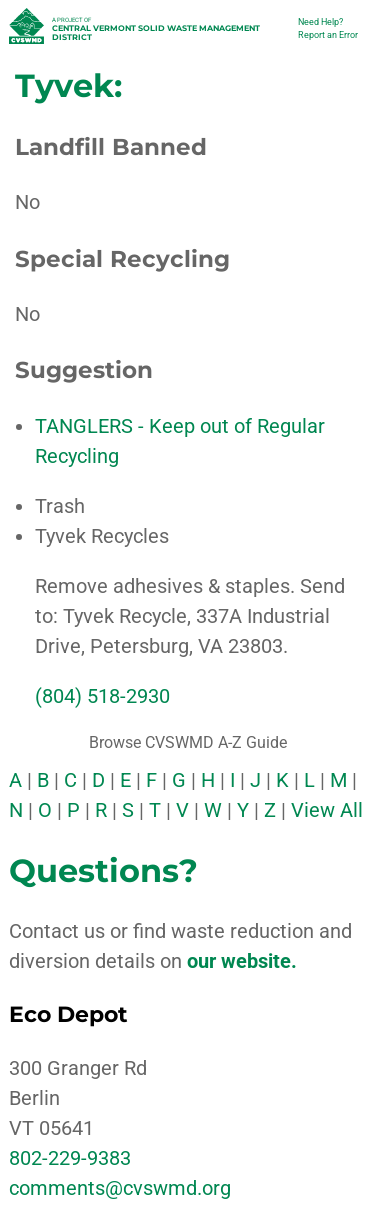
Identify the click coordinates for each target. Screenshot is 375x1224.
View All (327, 810)
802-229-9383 (70, 1158)
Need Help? (320, 22)
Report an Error (328, 35)
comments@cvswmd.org (120, 1188)
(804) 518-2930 (102, 696)
